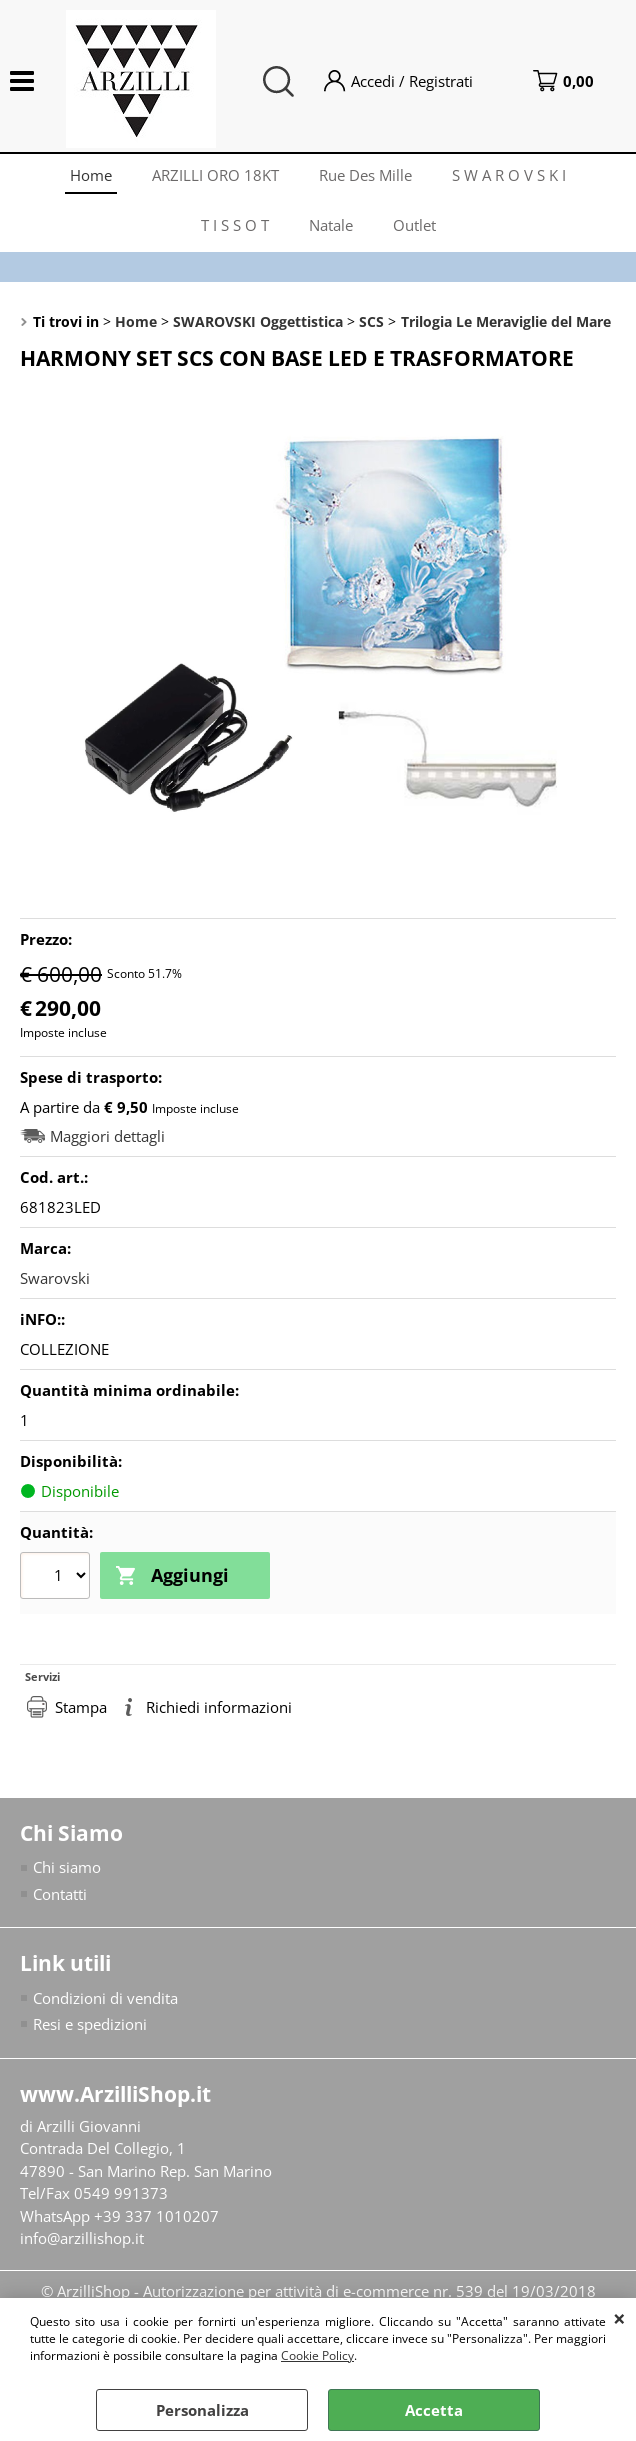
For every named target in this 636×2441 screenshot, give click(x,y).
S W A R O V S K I (509, 175)
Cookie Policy (317, 2355)
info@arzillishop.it (82, 2238)
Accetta (434, 2410)
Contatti (60, 1894)
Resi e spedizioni (90, 2024)
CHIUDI (619, 2318)
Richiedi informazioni (219, 1707)
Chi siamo (67, 1867)
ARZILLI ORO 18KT (215, 175)
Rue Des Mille (365, 175)
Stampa (81, 1707)
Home (91, 175)
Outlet (414, 225)
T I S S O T (235, 225)
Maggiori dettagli (107, 1136)
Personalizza (202, 2410)
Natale (331, 225)
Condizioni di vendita (105, 1998)
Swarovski (55, 1278)
